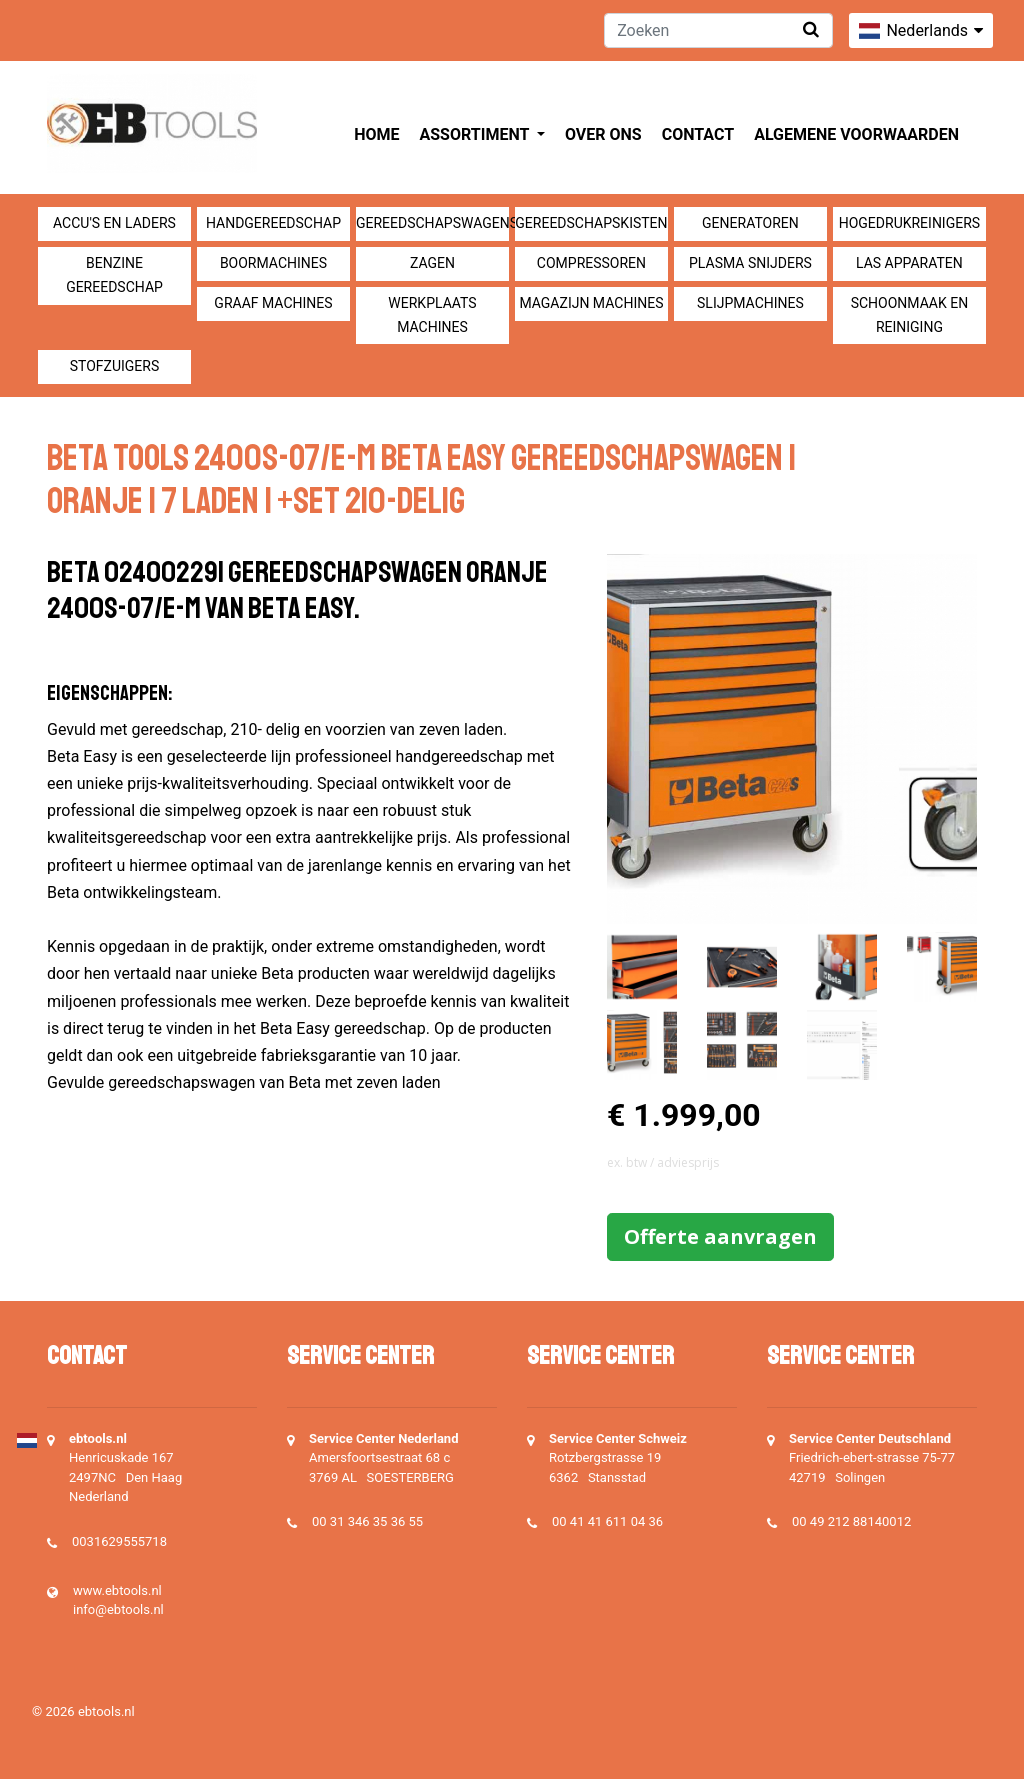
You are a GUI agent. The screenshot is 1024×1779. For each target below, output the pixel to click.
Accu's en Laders (114, 223)
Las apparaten (909, 263)
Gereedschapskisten (591, 223)
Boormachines (273, 263)
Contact (698, 134)
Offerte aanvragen (720, 1236)
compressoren (591, 263)
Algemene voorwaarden (856, 134)
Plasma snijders (750, 263)
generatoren (750, 223)
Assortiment (476, 134)
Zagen (432, 263)
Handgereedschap (273, 223)
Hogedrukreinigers (909, 223)
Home (376, 134)
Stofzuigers (115, 366)
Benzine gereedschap (114, 275)
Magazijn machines (591, 303)
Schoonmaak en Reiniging (909, 315)
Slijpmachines (750, 303)
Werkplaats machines (432, 315)
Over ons (603, 134)
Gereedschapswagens (432, 223)
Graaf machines (273, 303)
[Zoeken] (718, 30)
